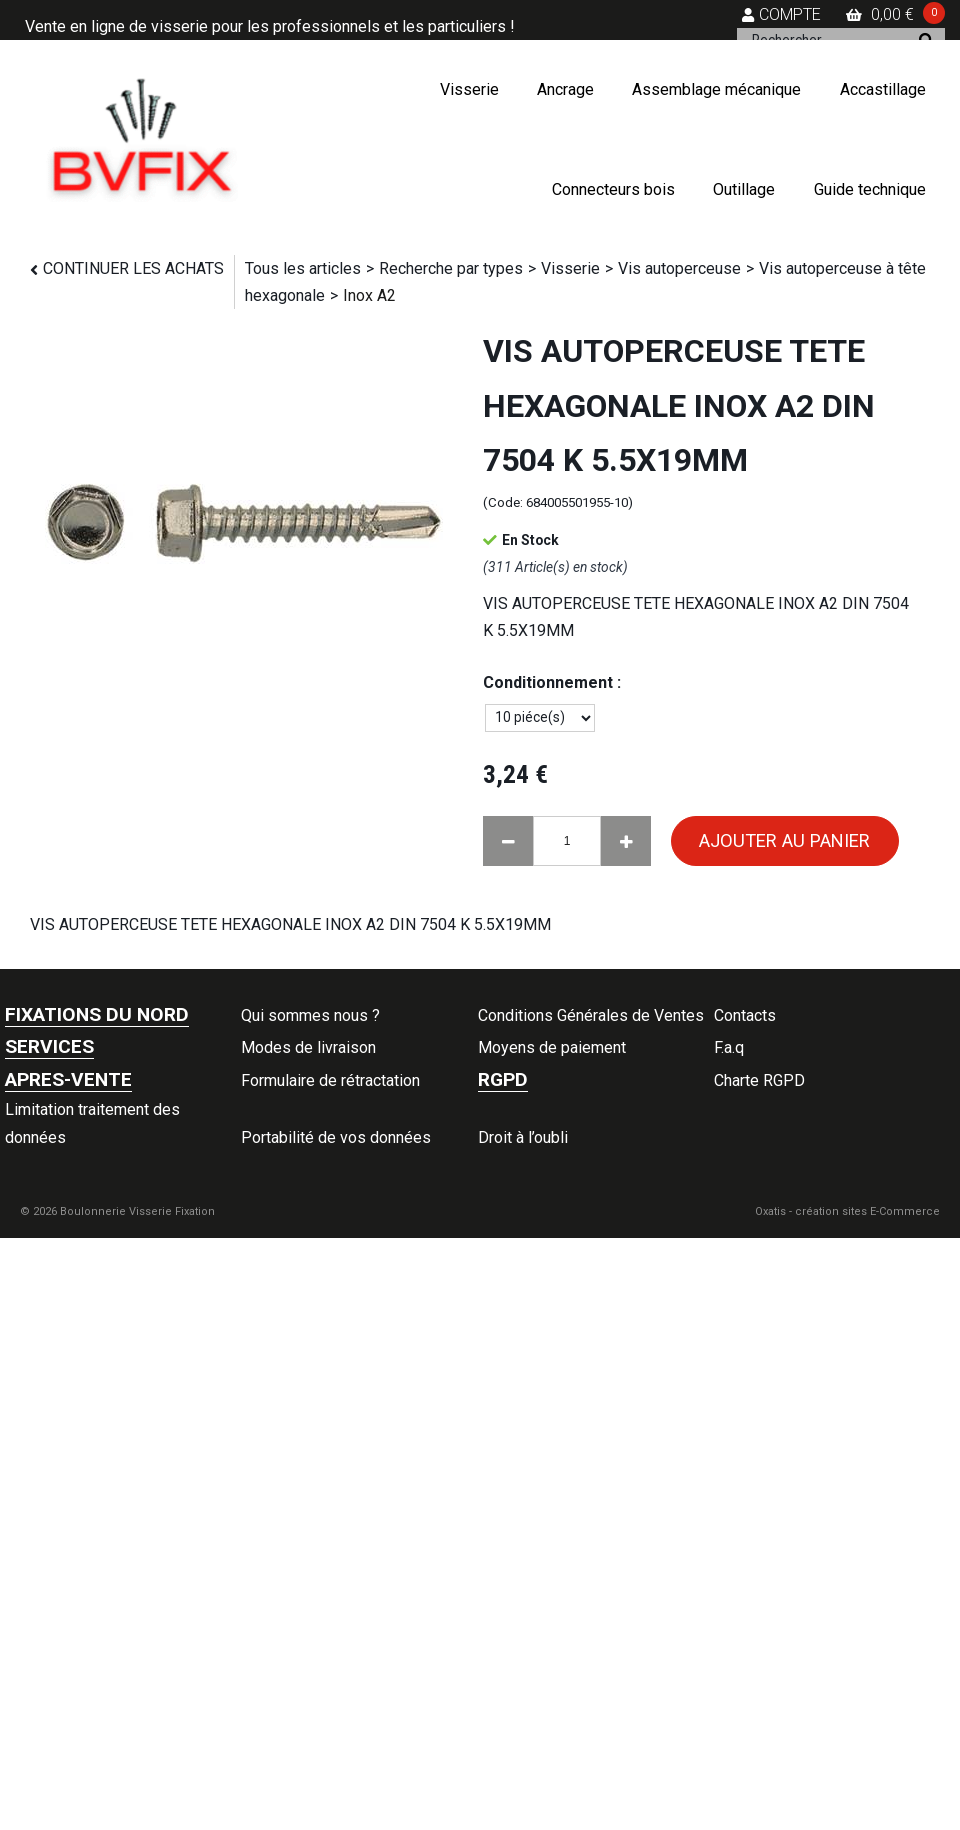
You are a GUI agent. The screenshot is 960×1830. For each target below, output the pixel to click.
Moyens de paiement (552, 1047)
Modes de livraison (308, 1047)
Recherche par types (451, 268)
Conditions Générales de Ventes (591, 1015)
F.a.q (729, 1047)
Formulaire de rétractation (330, 1080)
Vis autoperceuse (679, 268)
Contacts (745, 1015)
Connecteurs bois (613, 189)
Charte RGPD (759, 1080)
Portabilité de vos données (336, 1137)
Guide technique (870, 189)
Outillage (744, 189)
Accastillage (883, 89)
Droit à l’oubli (523, 1137)
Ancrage (565, 89)
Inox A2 (369, 295)
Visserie (469, 89)
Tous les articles (303, 268)
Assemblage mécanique (716, 89)
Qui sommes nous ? (310, 1015)
